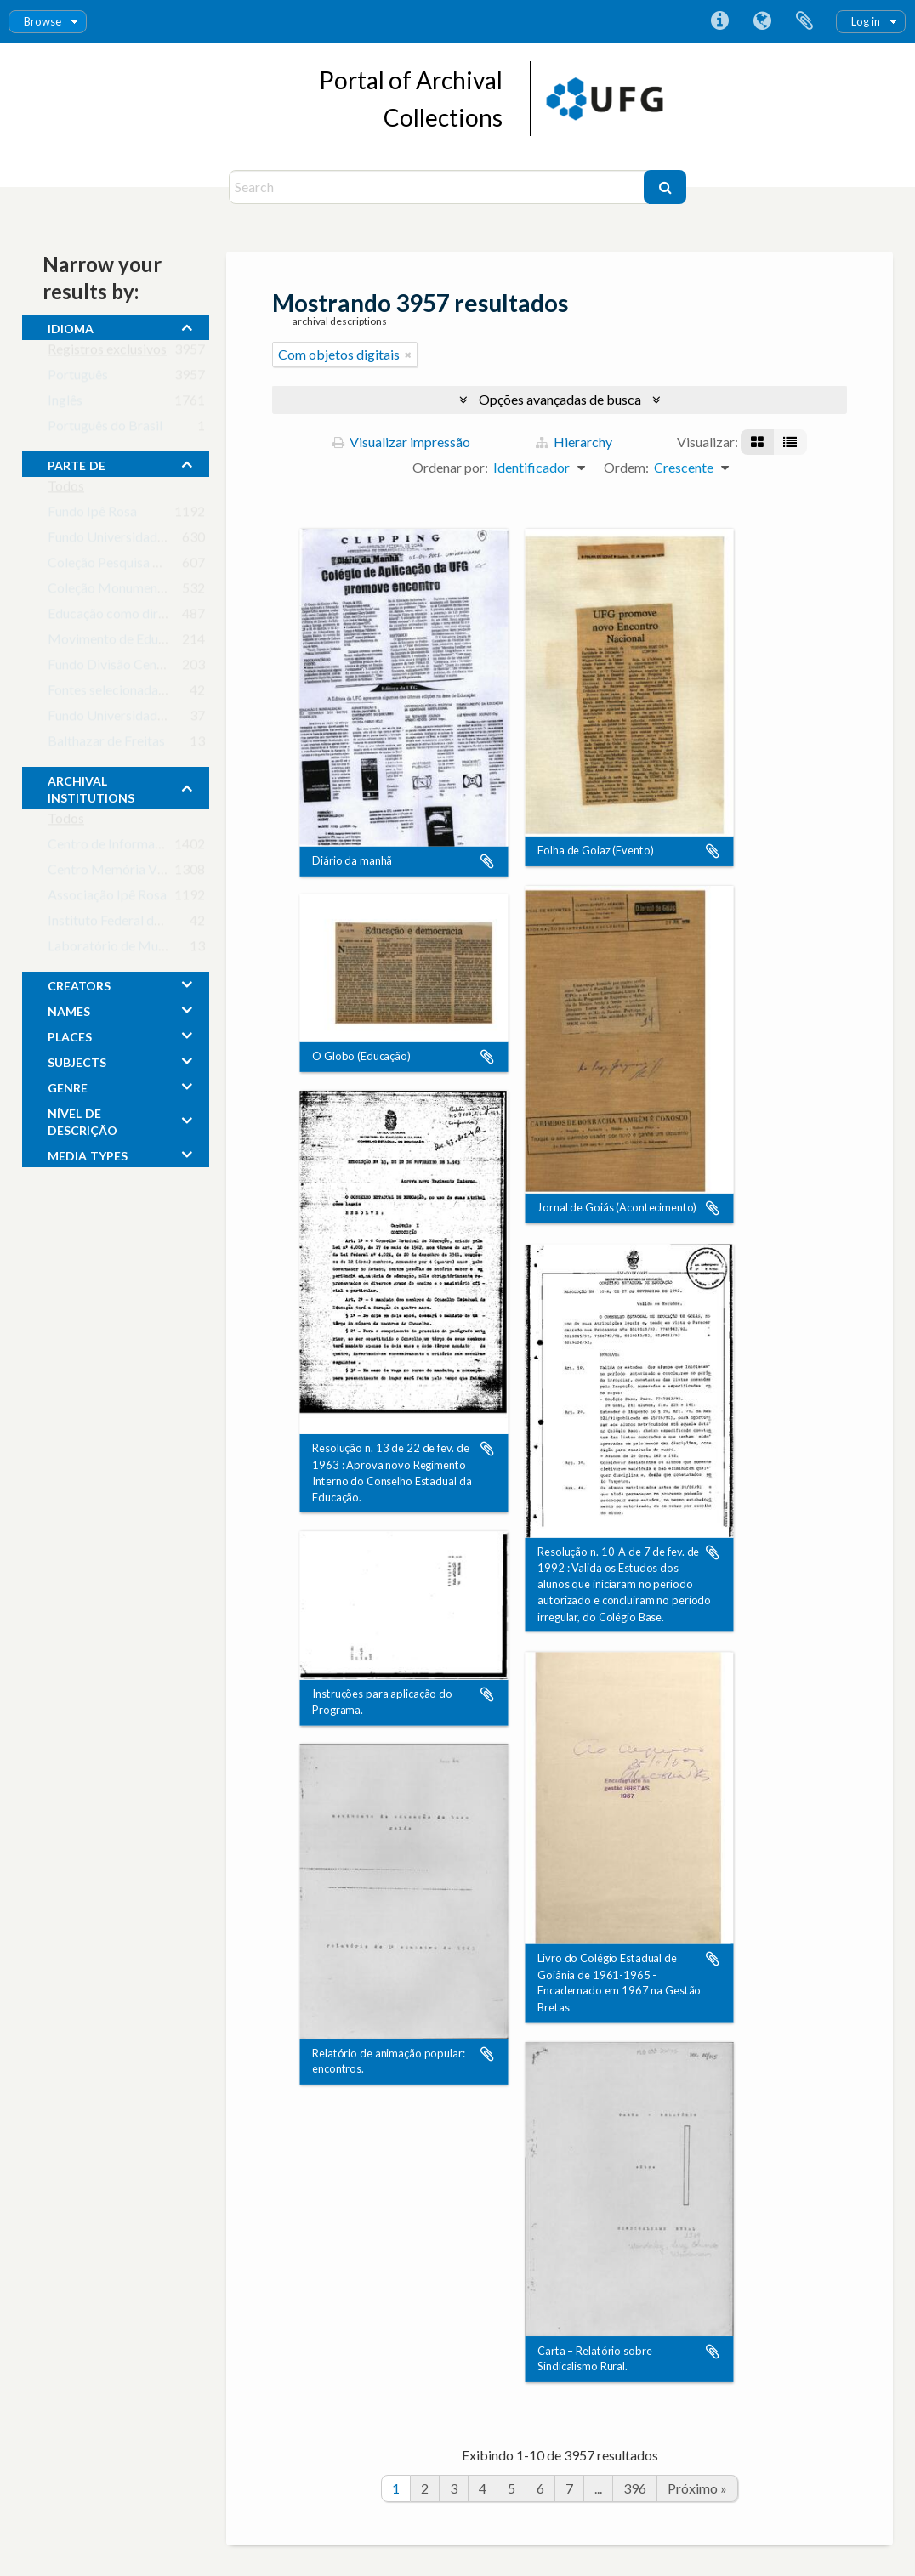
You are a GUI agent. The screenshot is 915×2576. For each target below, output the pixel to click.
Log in (865, 21)
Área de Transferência (804, 21)
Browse (42, 21)
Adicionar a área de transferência (487, 862)
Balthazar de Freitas (106, 744)
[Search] (438, 187)
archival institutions (91, 787)
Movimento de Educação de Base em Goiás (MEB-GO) (207, 642)
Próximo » (697, 2488)
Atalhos (719, 21)
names (69, 1009)
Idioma (762, 21)
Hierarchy (574, 442)
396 (634, 2488)
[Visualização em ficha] (757, 442)
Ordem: (626, 467)
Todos (66, 489)
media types (88, 1153)
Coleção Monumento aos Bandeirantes (160, 591)
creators (79, 983)
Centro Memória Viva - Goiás (133, 873)
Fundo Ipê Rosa (92, 515)
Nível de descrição (82, 1119)
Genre (68, 1085)
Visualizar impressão (401, 442)
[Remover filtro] (408, 354)
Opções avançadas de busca (560, 399)
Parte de (76, 463)
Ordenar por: (450, 467)
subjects (77, 1060)
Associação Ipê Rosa (107, 898)
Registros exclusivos (107, 352)
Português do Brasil (105, 429)
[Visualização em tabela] (790, 442)
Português (78, 378)
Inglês (65, 403)
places (70, 1034)
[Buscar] (665, 187)
